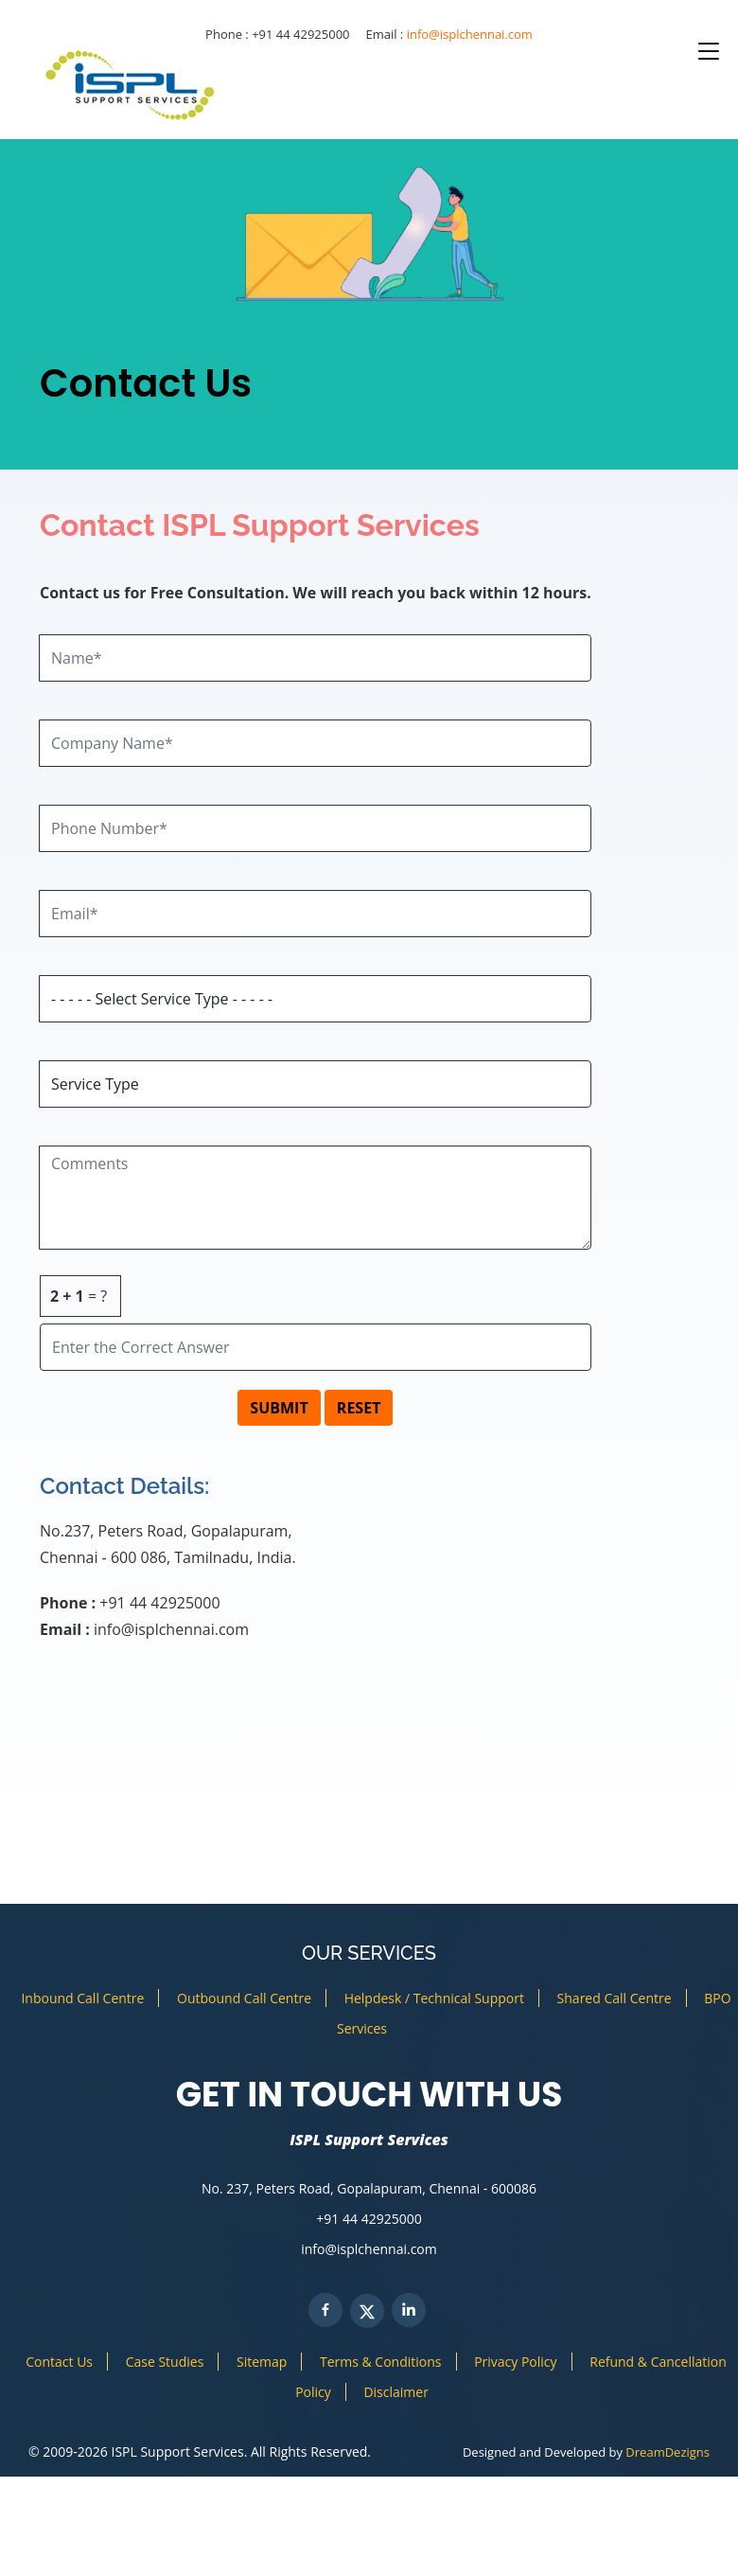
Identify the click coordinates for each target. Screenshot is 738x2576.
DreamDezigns (667, 2452)
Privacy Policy (515, 2362)
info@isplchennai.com (470, 34)
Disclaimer (395, 2392)
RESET (359, 1407)
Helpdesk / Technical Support (434, 1998)
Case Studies (165, 2362)
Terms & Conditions (381, 2362)
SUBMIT (279, 1407)
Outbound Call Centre (244, 1998)
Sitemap (262, 2362)
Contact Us (59, 2362)
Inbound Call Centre (82, 1998)
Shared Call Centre (614, 1998)
